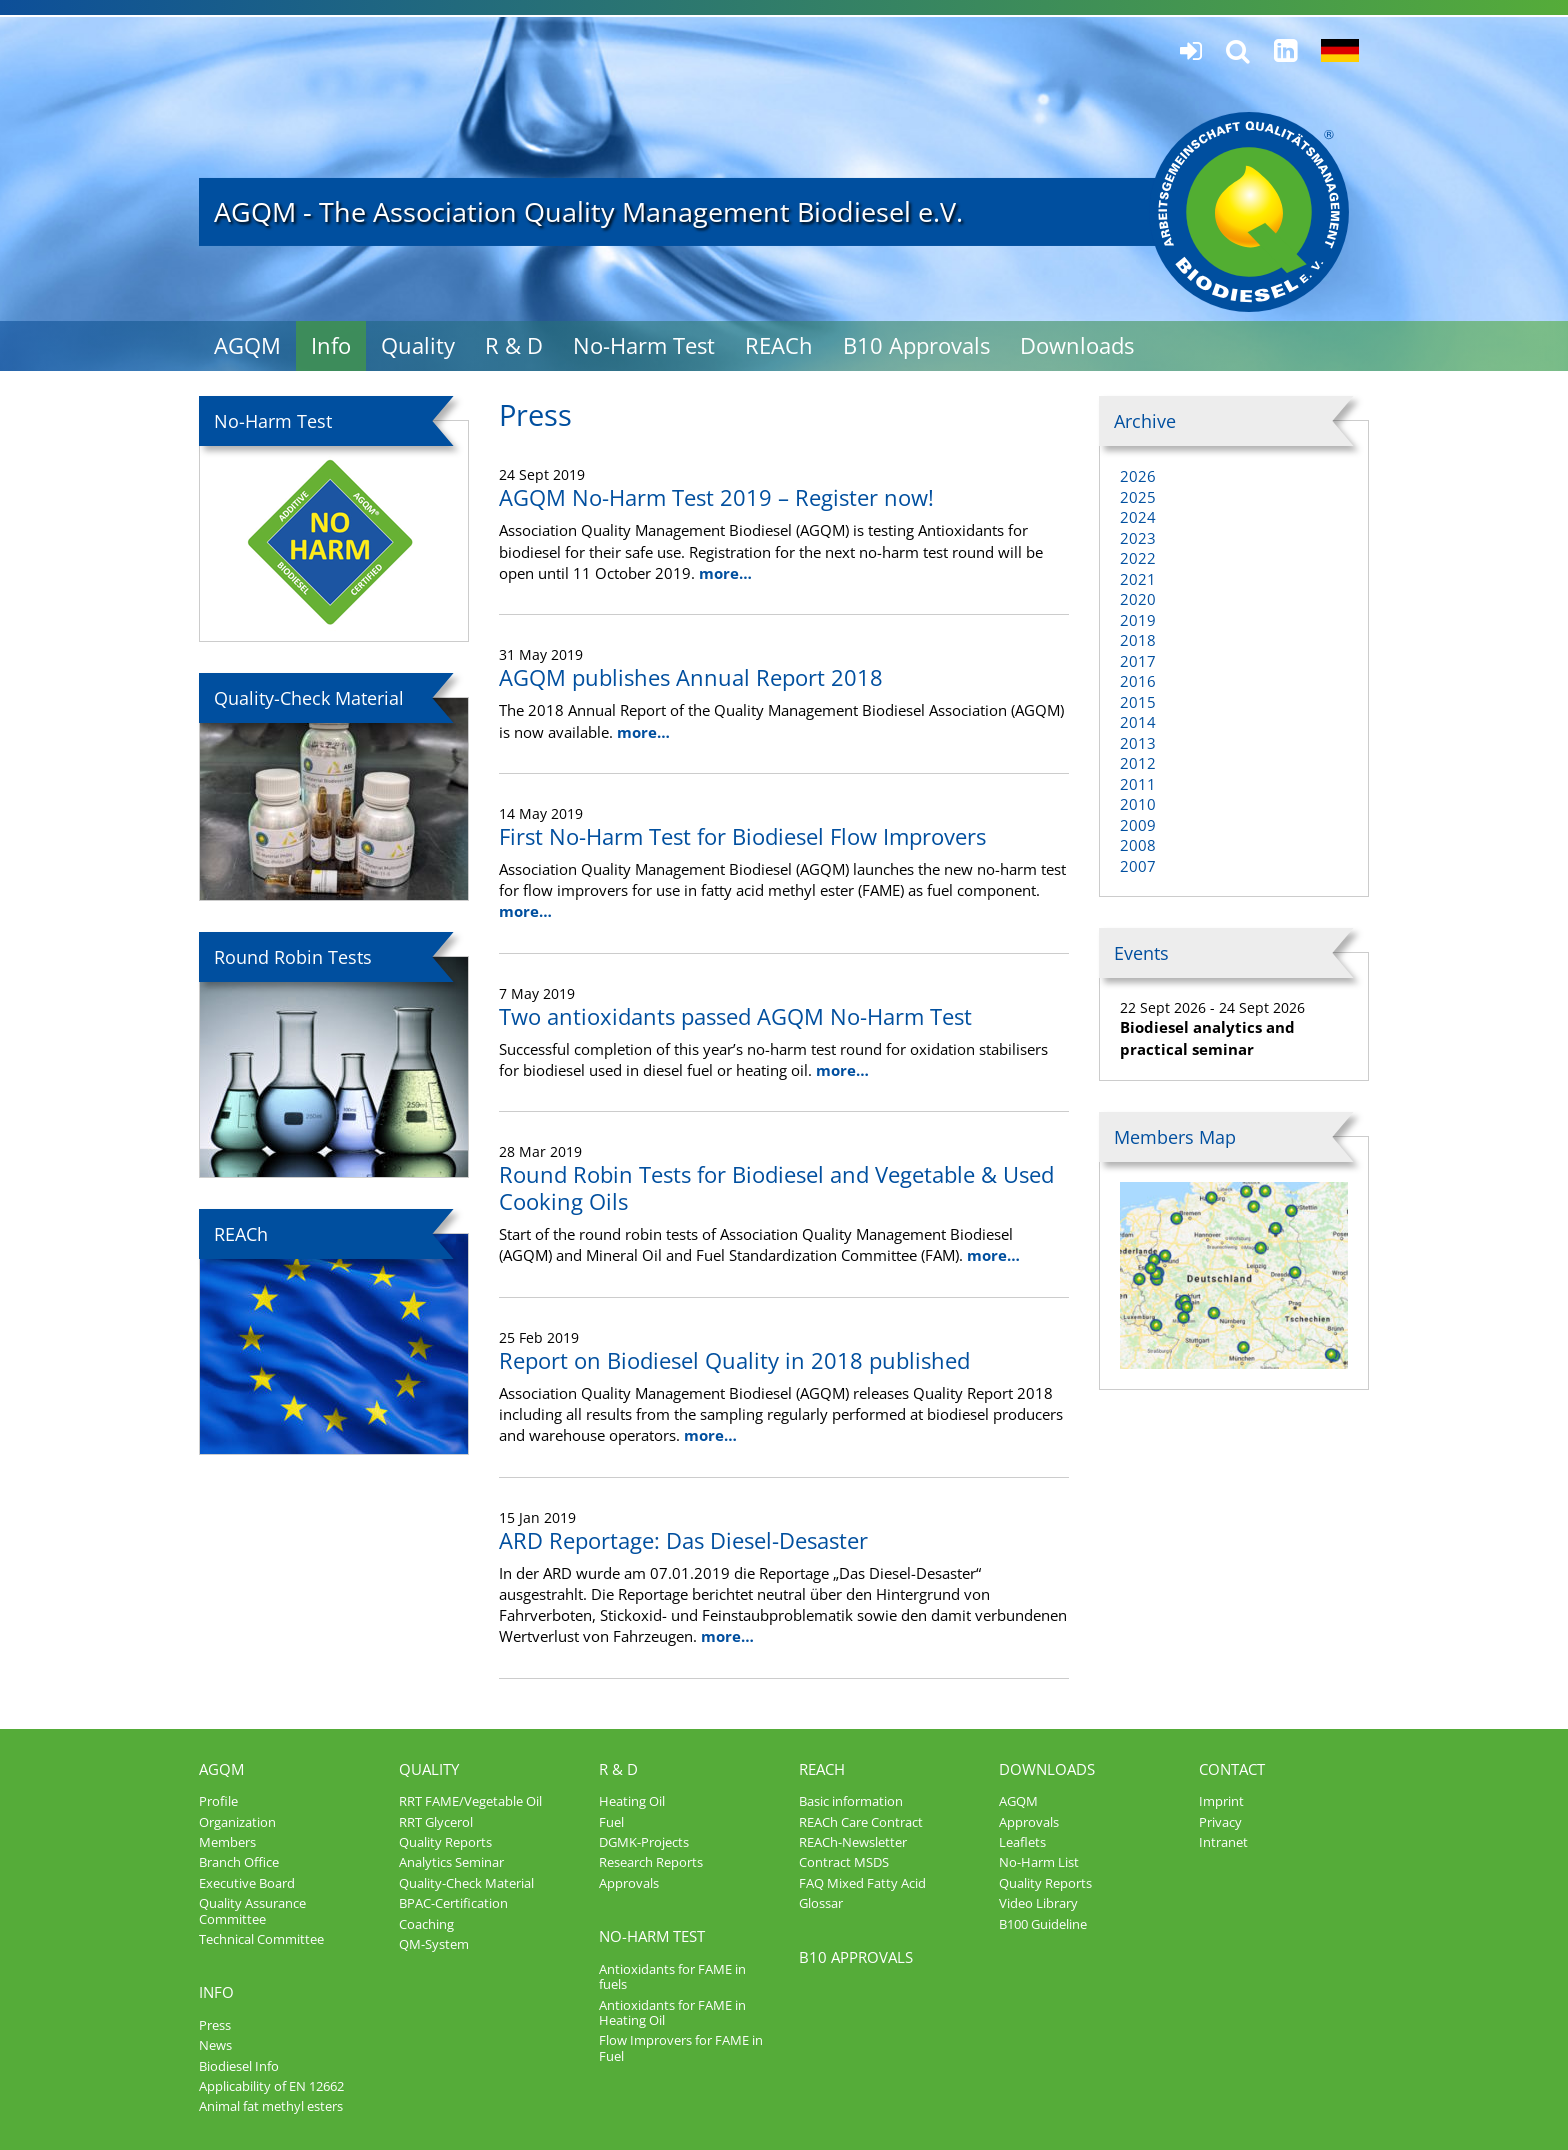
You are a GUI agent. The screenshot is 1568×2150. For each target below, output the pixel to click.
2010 (1138, 804)
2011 (1138, 784)
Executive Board (247, 1883)
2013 (1138, 743)
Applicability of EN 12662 (271, 2086)
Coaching (426, 1924)
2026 (1138, 476)
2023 (1138, 538)
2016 (1138, 681)
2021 (1138, 579)
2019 (1138, 620)
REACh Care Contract (861, 1822)
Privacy (1220, 1822)
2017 (1138, 661)
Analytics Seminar (451, 1862)
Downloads (1077, 345)
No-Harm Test (644, 345)
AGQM (247, 345)
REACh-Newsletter (853, 1842)
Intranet (1223, 1842)
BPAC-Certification (453, 1903)
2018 (1138, 640)
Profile (218, 1801)
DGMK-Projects (644, 1842)
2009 (1138, 825)
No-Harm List (1039, 1862)
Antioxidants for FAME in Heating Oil (672, 2012)
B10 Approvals (916, 345)
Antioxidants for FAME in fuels (672, 1976)
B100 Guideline (1043, 1924)
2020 (1138, 599)
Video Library (1038, 1903)
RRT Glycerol (436, 1822)
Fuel (611, 1822)
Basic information (851, 1801)
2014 (1138, 722)
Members (227, 1842)
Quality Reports (445, 1842)
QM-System (434, 1944)
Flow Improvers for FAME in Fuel (681, 2047)
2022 (1138, 558)
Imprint (1221, 1801)
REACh (779, 345)
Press (215, 2025)
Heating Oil (632, 1801)
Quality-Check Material (466, 1883)
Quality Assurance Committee (252, 1910)
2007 (1138, 866)
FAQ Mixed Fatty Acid (862, 1883)
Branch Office (239, 1862)
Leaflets (1022, 1842)
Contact (1232, 1769)
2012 (1138, 763)
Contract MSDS (844, 1862)
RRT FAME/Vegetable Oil (470, 1801)
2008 (1138, 845)
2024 (1138, 517)
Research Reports (651, 1862)
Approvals (629, 1883)
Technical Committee (261, 1939)
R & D (514, 345)
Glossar (821, 1903)
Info (331, 345)
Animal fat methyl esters (271, 2106)
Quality (418, 345)
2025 (1138, 497)
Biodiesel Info (239, 2066)
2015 (1138, 702)
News (215, 2045)
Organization (237, 1822)
